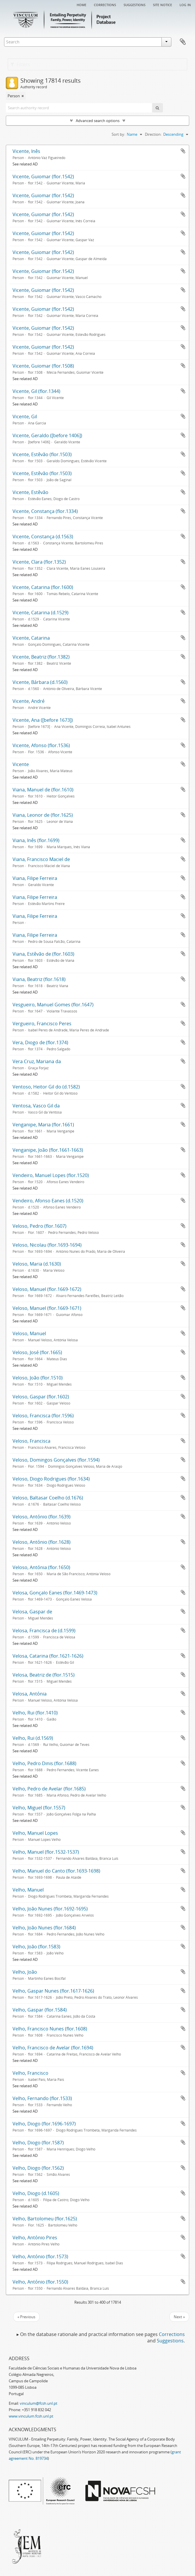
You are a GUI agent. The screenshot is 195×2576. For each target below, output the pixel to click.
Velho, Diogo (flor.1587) (38, 2142)
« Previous (26, 2316)
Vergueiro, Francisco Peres (42, 1023)
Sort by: (118, 134)
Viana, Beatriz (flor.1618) (39, 979)
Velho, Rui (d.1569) (33, 1738)
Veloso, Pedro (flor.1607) (39, 1226)
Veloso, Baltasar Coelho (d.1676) (48, 1498)
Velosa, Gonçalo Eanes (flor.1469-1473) (55, 1592)
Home (81, 4)
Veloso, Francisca (31, 1441)
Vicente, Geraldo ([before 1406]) (47, 435)
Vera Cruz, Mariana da (37, 1061)
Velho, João (25, 1972)
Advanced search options (98, 120)
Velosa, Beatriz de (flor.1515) (44, 1675)
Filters (20, 64)
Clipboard (182, 42)
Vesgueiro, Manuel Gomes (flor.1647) (53, 1004)
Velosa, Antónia (30, 1694)
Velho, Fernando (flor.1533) (42, 2098)
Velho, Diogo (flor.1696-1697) (44, 2123)
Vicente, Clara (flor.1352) (39, 562)
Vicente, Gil (25, 416)
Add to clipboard (183, 151)
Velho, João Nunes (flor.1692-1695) (50, 1908)
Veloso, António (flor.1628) (42, 1542)
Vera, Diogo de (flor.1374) (40, 1042)
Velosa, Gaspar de (32, 1611)
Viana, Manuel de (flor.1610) (43, 789)
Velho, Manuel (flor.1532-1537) (46, 1852)
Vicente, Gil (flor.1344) (36, 391)
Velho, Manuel (28, 1890)
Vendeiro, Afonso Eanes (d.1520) (48, 1200)
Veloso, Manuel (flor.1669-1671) (47, 1308)
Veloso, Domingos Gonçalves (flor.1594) (56, 1460)
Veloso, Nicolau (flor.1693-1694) (47, 1245)
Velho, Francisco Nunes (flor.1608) (50, 2028)
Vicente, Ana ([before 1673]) (43, 720)
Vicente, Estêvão (30, 492)
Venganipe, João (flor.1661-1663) (48, 1150)
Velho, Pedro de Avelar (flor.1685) (49, 1788)
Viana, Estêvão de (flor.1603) (43, 954)
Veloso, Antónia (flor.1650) (41, 1567)
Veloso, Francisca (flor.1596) (43, 1415)
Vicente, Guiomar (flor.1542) (43, 176)
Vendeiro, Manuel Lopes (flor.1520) (51, 1175)
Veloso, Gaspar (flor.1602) (41, 1396)
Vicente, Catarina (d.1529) (40, 612)
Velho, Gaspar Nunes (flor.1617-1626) (53, 1991)
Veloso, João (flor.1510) (38, 1378)
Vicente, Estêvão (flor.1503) (42, 454)
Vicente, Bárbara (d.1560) (40, 682)
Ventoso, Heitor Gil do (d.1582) (46, 1087)
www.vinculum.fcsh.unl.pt (31, 2416)
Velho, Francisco (30, 2073)
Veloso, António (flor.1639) (42, 1516)
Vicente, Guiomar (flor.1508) (43, 366)
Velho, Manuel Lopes (35, 1833)
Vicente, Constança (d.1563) (43, 536)
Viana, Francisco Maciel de (41, 859)
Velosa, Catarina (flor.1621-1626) (48, 1656)
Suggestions (134, 4)
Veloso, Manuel (29, 1333)
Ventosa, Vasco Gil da (36, 1105)
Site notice (162, 4)
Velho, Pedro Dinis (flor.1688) (44, 1763)
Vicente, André (29, 701)
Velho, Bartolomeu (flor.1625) (45, 2218)
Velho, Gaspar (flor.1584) (40, 2010)
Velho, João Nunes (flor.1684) (44, 1927)
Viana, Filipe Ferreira (35, 878)
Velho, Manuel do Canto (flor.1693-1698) (56, 1871)
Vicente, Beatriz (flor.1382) (41, 657)
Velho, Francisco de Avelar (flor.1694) (53, 2047)
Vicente (21, 764)
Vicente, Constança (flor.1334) (45, 511)
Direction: (153, 134)
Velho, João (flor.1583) (36, 1946)
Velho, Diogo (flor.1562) (38, 2168)
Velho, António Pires (35, 2237)
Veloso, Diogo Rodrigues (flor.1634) (51, 1479)
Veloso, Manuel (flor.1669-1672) (47, 1289)
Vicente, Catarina (31, 638)
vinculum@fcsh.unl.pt (38, 2403)
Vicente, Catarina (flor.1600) (43, 587)
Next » (179, 2316)
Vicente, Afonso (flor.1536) (41, 745)
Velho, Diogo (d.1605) (36, 2193)
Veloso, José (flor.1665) (37, 1352)
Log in (185, 4)
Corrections (105, 4)
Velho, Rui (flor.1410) (35, 1712)
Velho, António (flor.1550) (40, 2282)
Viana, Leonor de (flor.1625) (43, 815)
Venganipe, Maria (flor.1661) (43, 1124)
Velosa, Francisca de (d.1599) (44, 1630)
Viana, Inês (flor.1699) (36, 840)
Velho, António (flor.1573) (40, 2256)
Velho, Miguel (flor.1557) (39, 1807)
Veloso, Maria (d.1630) (37, 1264)
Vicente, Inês (26, 151)
